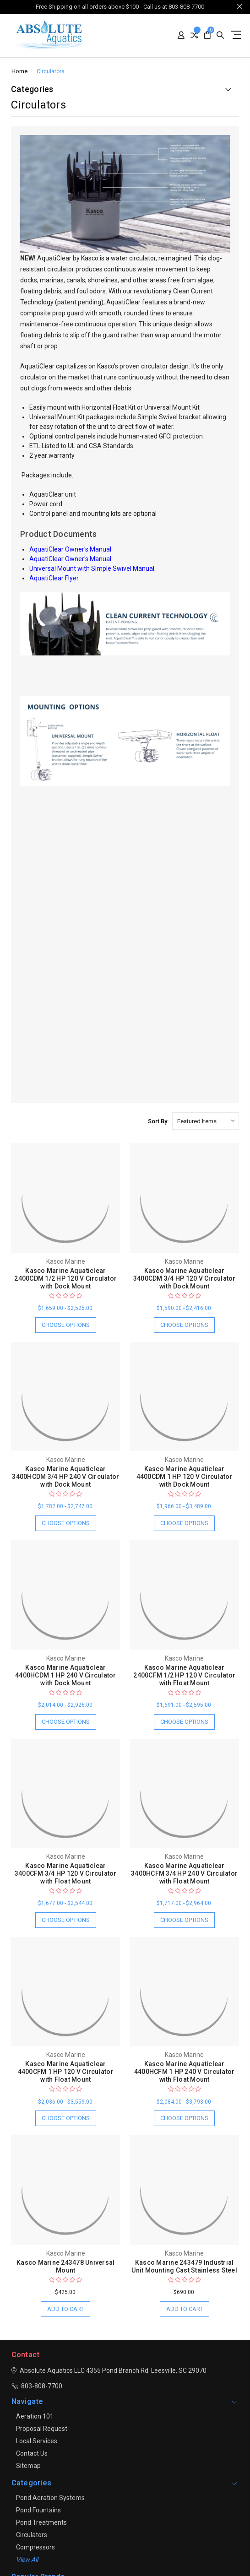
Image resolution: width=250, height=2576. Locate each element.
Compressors (35, 2547)
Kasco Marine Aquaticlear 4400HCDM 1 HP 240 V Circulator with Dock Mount (65, 1675)
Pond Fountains (38, 2510)
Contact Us (32, 2453)
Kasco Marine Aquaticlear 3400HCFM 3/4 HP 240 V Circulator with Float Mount (184, 1873)
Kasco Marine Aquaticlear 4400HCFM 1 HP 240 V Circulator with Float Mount (184, 2071)
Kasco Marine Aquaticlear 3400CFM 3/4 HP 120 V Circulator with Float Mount (66, 1873)
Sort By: (158, 1121)
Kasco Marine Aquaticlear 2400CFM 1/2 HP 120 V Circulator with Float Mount (184, 1675)
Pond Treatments (41, 2522)
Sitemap (28, 2465)
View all (27, 2559)
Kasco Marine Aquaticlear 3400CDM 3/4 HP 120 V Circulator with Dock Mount (184, 1278)
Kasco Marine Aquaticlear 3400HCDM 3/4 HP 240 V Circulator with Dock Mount (65, 1476)
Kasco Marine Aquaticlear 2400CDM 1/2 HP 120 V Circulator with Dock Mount (65, 1278)
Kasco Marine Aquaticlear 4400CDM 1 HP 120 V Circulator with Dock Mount (184, 1476)
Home (19, 71)
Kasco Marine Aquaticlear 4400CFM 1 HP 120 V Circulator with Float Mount (66, 2071)
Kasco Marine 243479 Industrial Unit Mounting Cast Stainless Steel (184, 2266)
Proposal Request (41, 2428)
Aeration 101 (35, 2416)
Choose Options (66, 1324)
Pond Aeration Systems (50, 2497)
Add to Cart (65, 2308)
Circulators (51, 71)
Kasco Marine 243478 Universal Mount (65, 2266)
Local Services (36, 2441)
